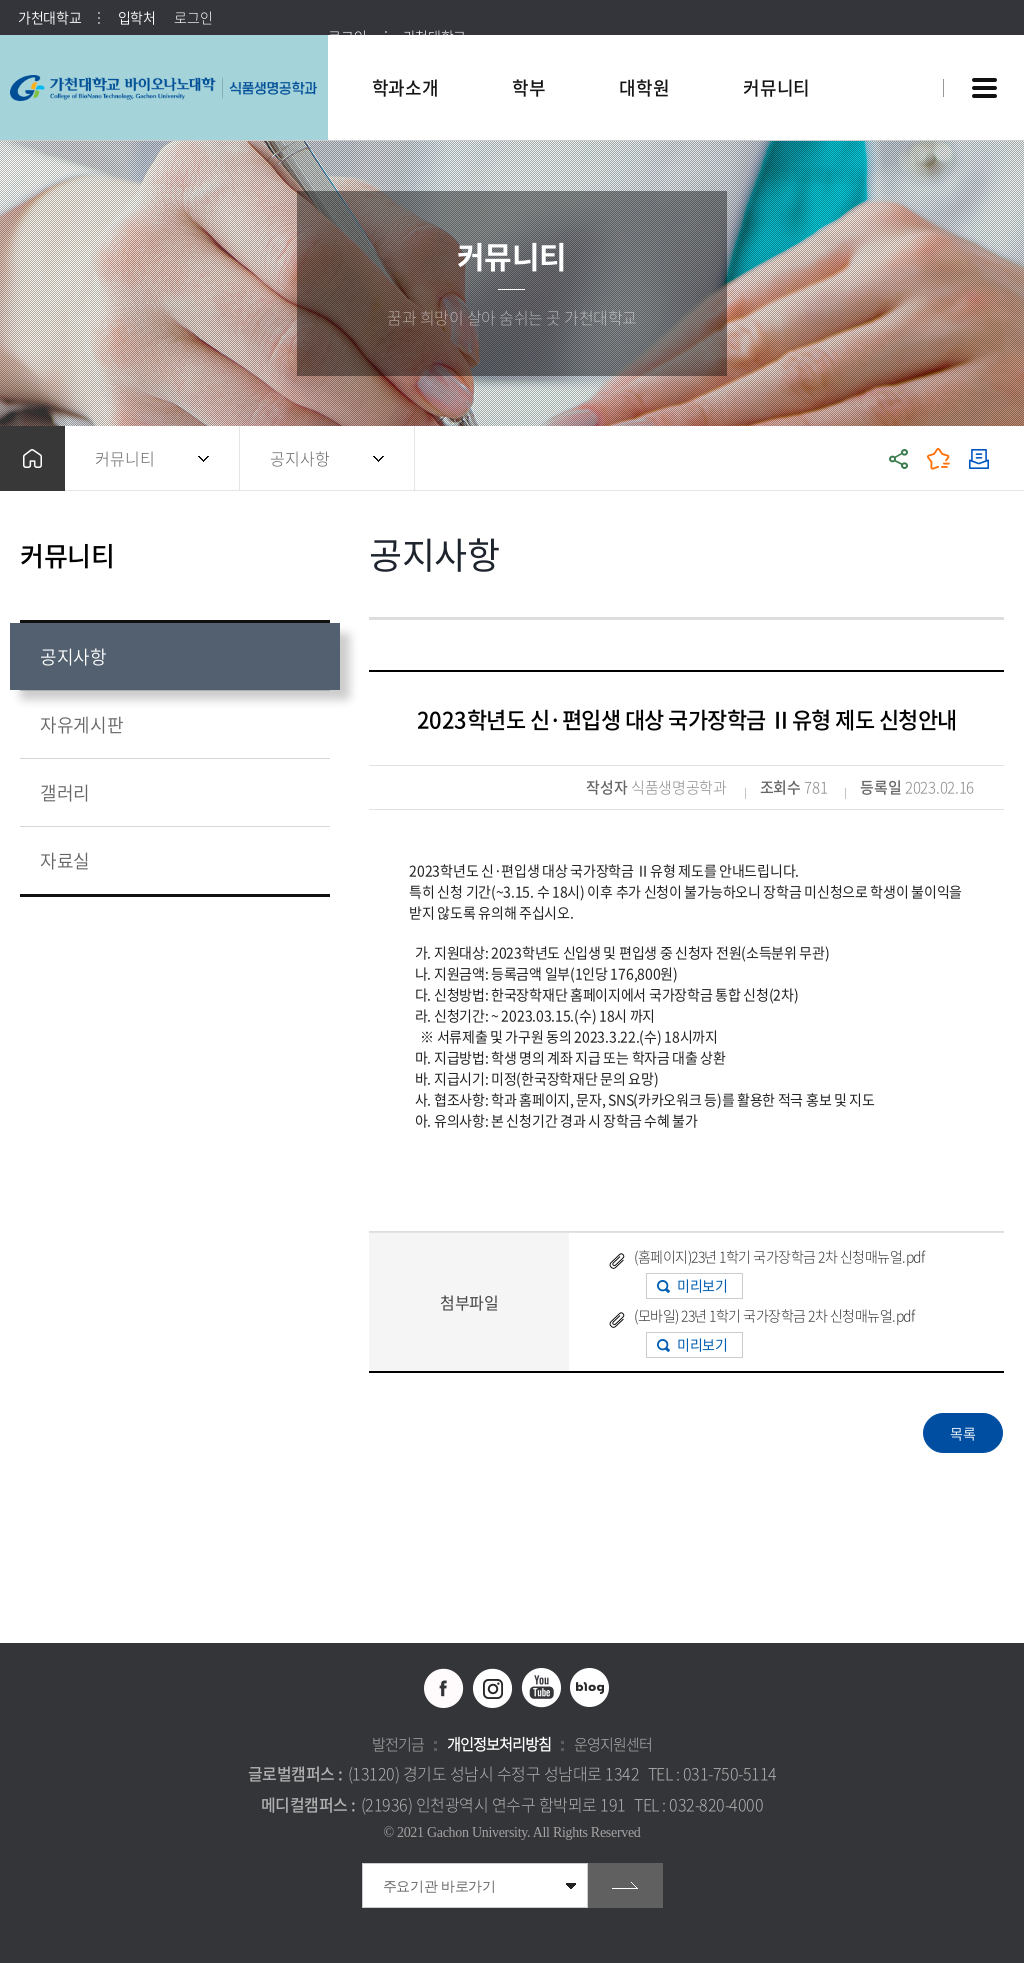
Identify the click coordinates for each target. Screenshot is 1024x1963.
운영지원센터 (613, 1744)
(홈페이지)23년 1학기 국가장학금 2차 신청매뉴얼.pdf (779, 1256)
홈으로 (32, 458)
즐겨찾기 (939, 458)
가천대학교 (50, 17)
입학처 (137, 17)
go (625, 1885)
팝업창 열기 (901, 51)
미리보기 (702, 1285)
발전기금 (398, 1744)
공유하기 (899, 458)
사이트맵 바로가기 (984, 88)
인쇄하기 (979, 458)
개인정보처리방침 (499, 1744)
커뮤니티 (125, 458)
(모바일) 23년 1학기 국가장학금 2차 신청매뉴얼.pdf (774, 1315)
